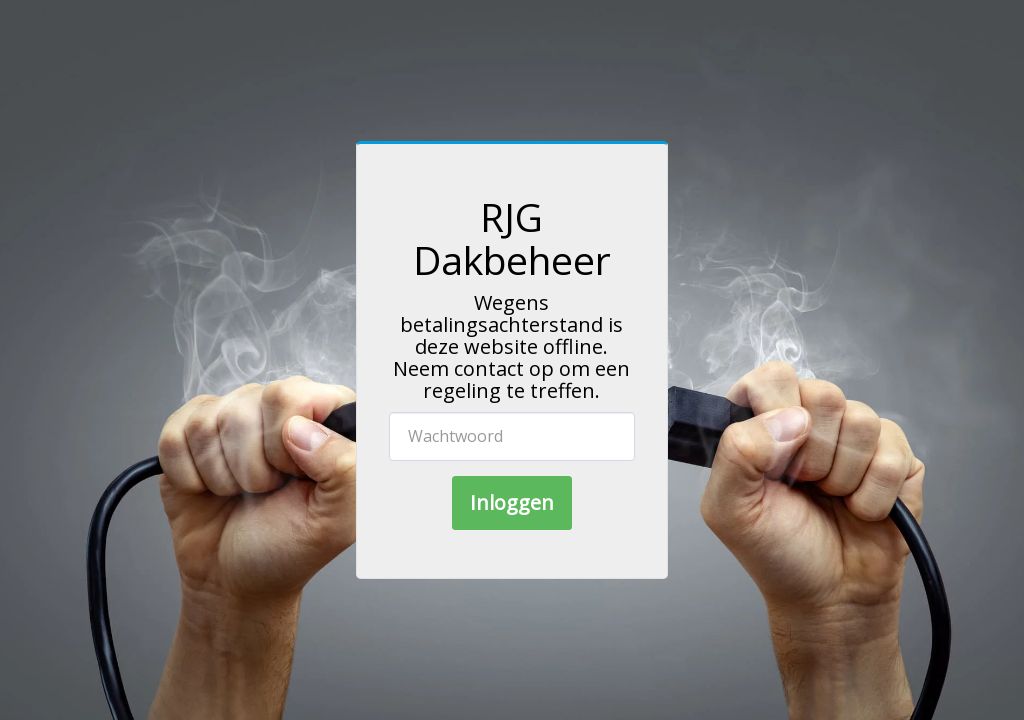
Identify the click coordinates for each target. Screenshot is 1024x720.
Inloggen (512, 502)
